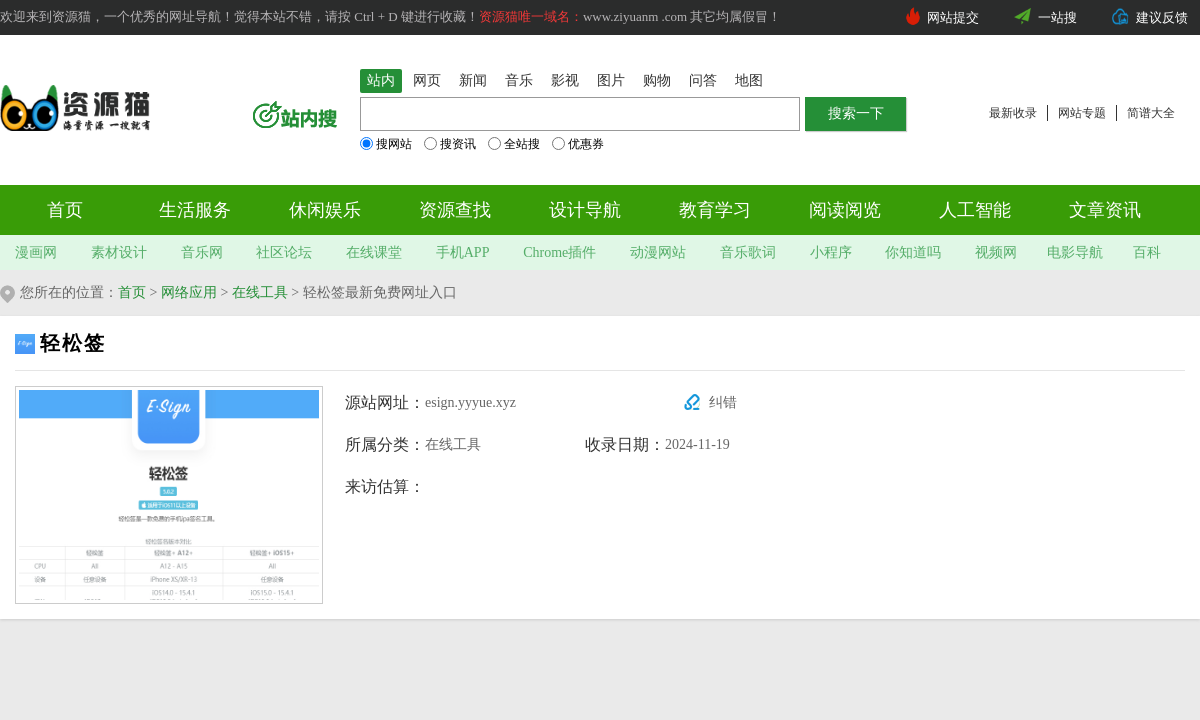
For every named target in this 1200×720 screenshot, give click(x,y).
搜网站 (386, 144)
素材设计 (119, 252)
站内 (381, 80)
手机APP (463, 252)
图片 (611, 80)
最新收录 (1013, 113)
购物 (657, 80)
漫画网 (36, 252)
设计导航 (585, 210)
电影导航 (1075, 252)
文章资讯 (1105, 210)
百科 (1147, 252)
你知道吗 (913, 252)
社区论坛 (284, 252)
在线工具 (260, 292)
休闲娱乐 (325, 210)
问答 (703, 80)
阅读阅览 (845, 210)
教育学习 (715, 210)
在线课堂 (374, 252)
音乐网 (202, 252)
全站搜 (514, 144)
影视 (565, 80)
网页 (427, 80)
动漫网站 (658, 252)
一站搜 (1057, 17)
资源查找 (455, 210)
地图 (749, 80)
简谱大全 (1151, 113)
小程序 (831, 252)
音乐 (519, 80)
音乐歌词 (748, 252)
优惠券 (578, 144)
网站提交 (953, 17)
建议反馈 (1162, 17)
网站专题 (1082, 113)
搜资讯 (450, 144)
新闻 (473, 80)
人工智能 (975, 210)
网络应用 (189, 292)
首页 (65, 210)
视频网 (996, 252)
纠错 (723, 402)
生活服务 (195, 210)
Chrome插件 (559, 252)
